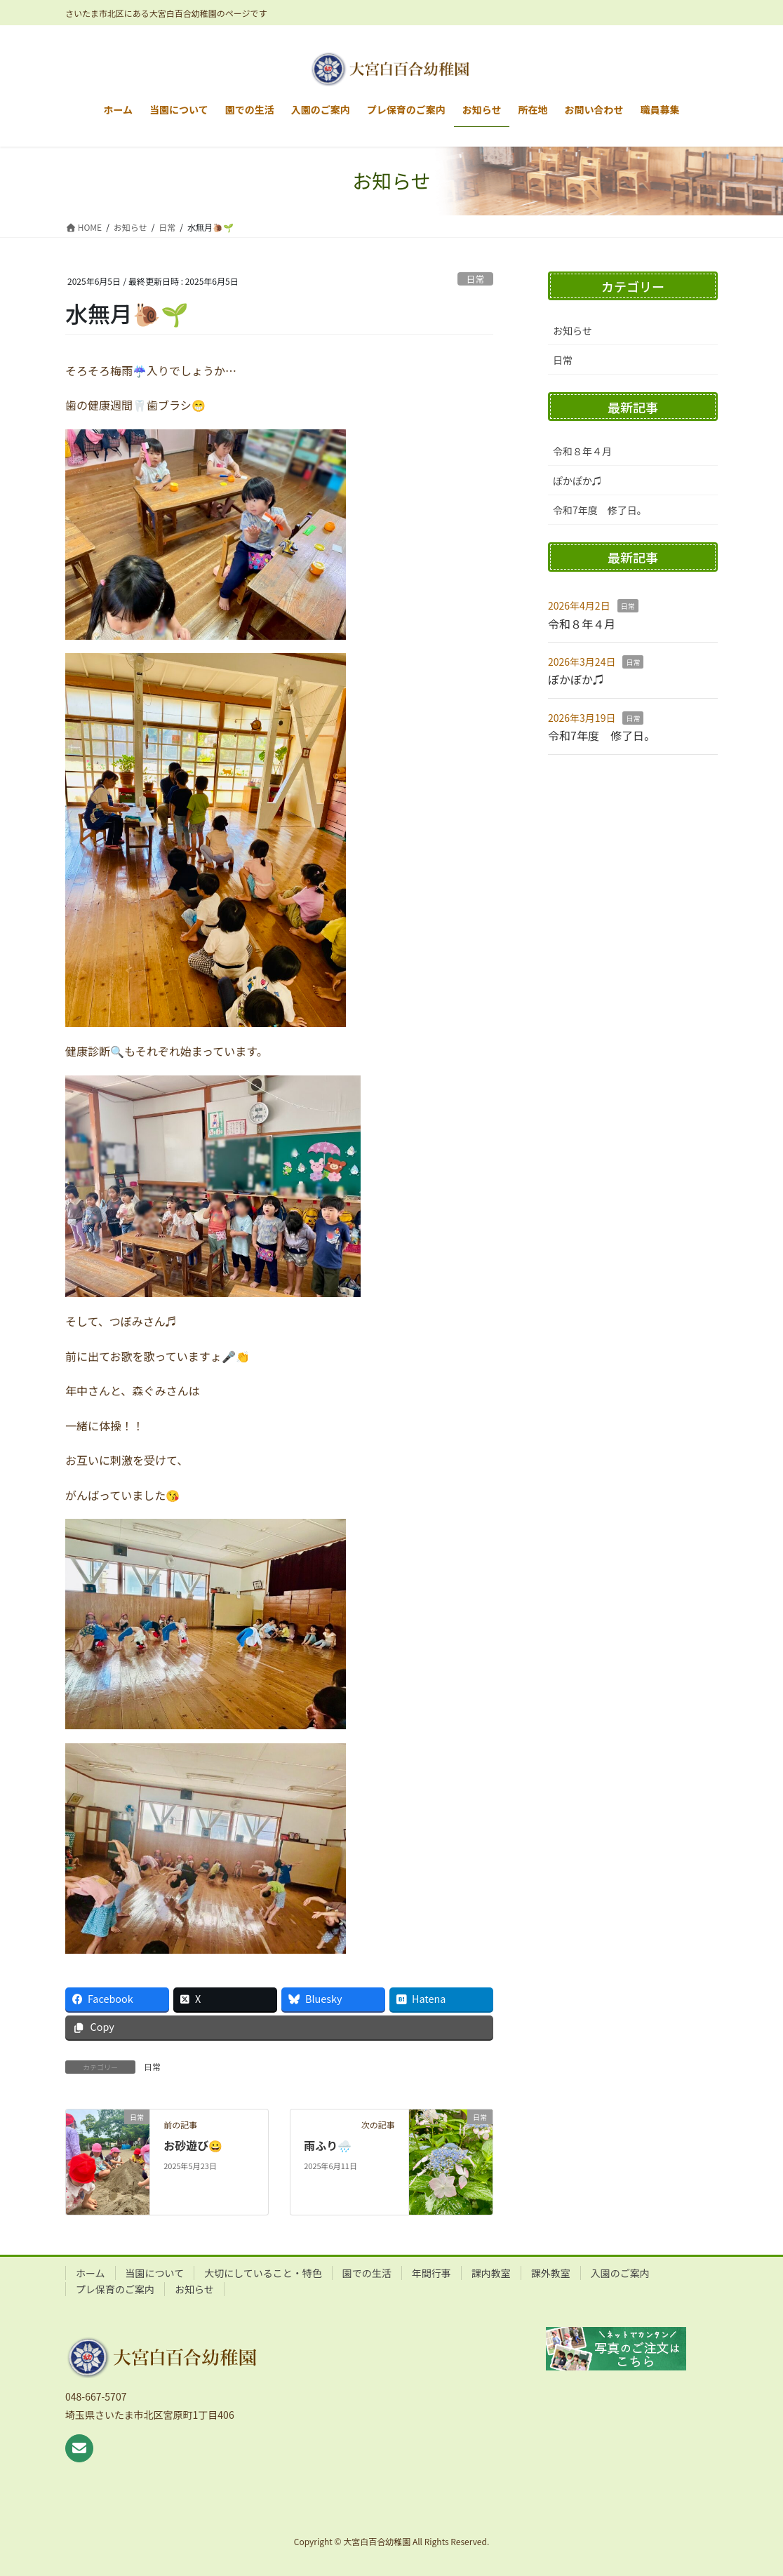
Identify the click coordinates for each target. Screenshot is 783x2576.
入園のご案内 (620, 2273)
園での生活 (367, 2273)
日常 (476, 279)
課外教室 (550, 2273)
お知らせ (572, 330)
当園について (155, 2273)
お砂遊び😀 (192, 2145)
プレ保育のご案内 (115, 2289)
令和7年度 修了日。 (600, 510)
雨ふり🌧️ (328, 2145)
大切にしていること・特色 (263, 2273)
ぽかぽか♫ (577, 481)
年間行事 (431, 2273)
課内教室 (491, 2273)
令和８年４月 (582, 451)
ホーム (90, 2273)
